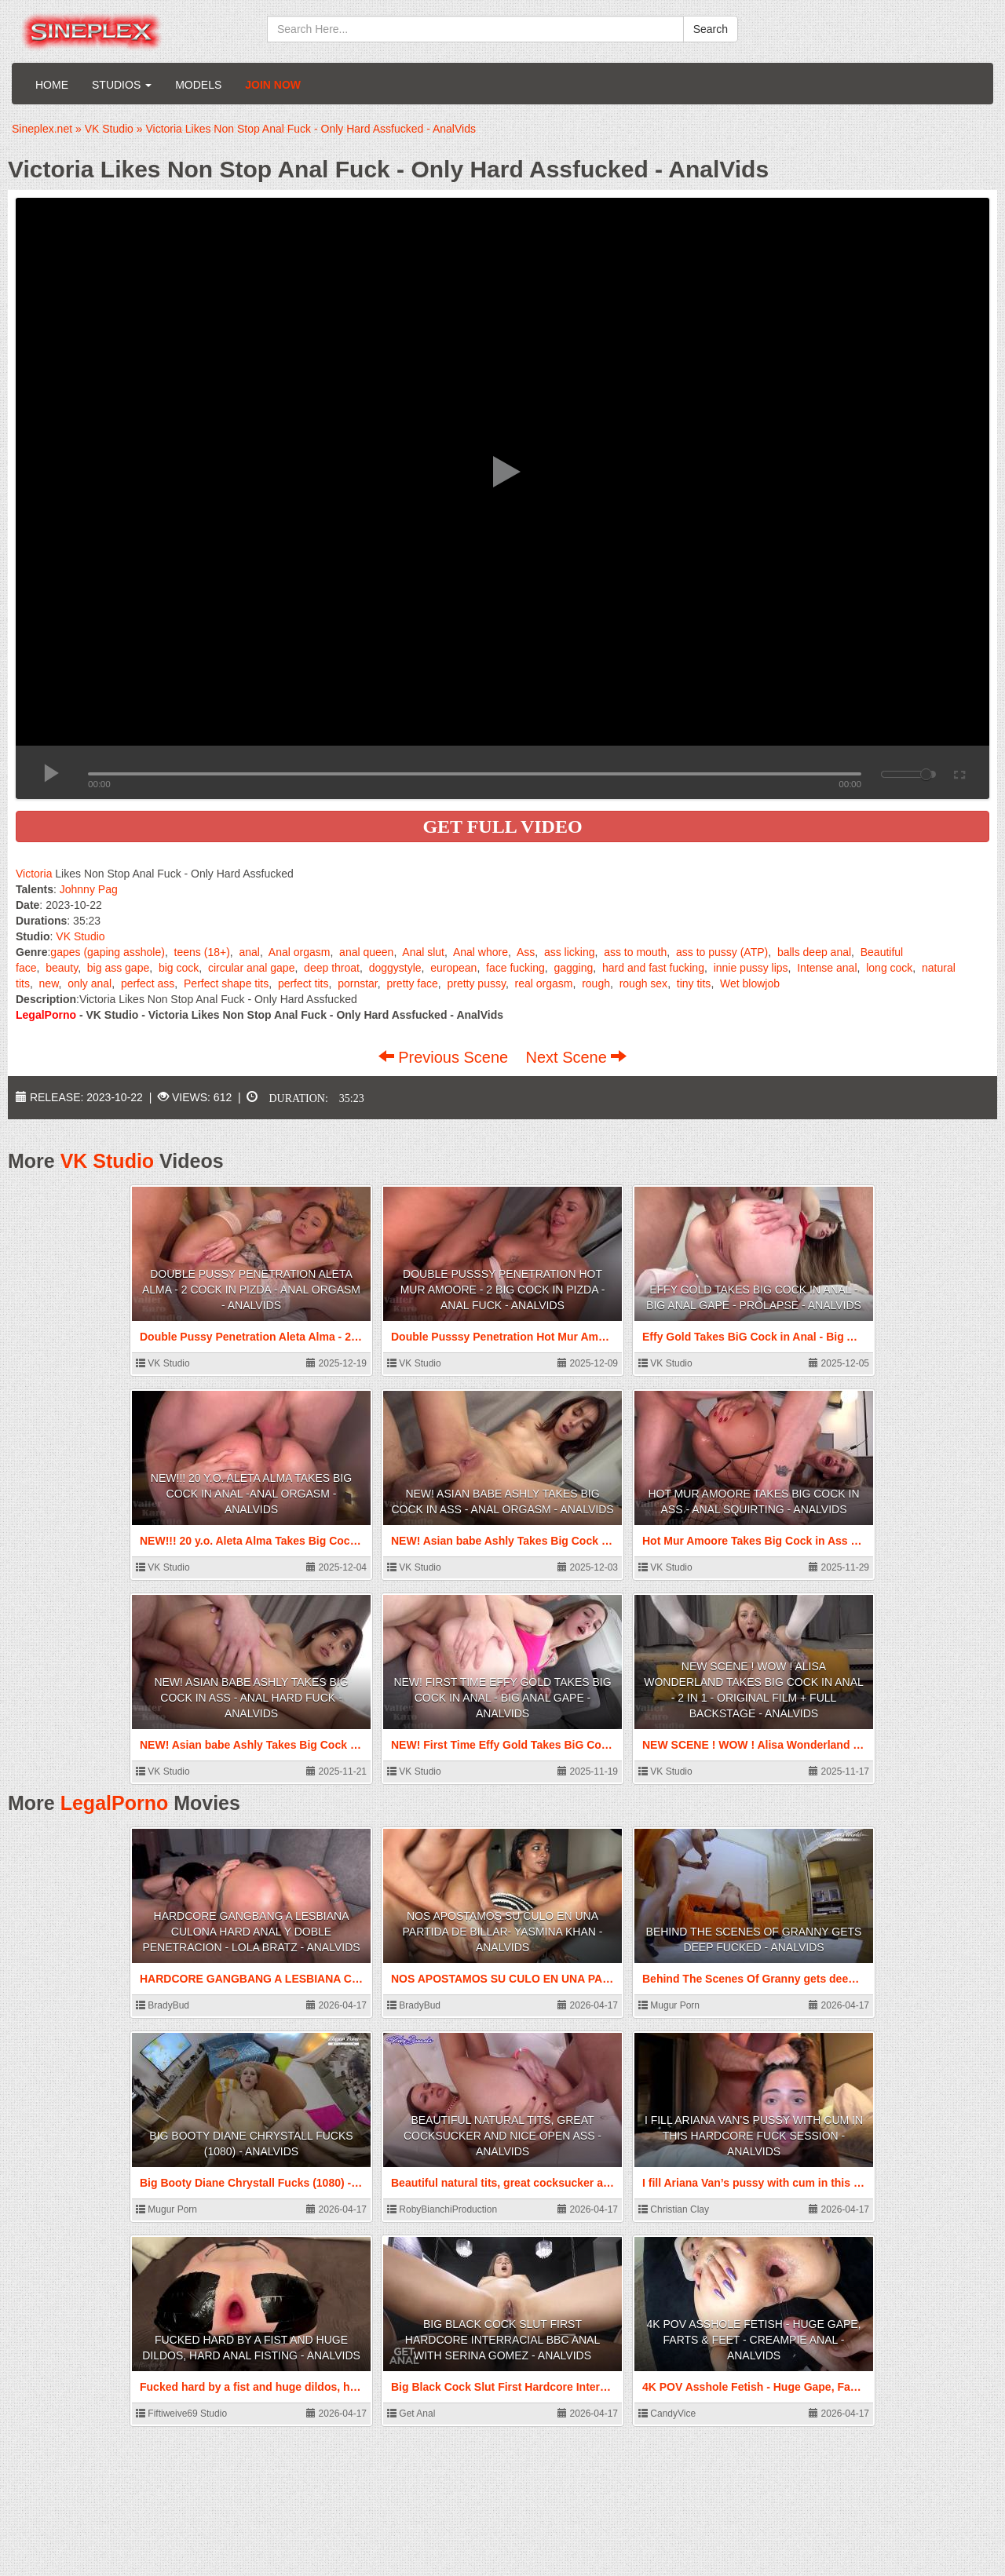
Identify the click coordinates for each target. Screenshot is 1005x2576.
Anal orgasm (300, 952)
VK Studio (80, 936)
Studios (122, 84)
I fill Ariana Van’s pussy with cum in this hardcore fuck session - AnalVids (754, 2136)
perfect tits (303, 983)
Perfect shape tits (226, 983)
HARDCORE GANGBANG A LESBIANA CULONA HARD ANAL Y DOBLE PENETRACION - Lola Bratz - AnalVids (251, 1932)
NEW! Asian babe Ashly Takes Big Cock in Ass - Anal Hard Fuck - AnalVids (251, 1698)
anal (249, 952)
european (453, 967)
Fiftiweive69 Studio (181, 2413)
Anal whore (480, 952)
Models (198, 84)
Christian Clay (673, 2209)
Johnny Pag (89, 889)
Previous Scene (445, 1057)
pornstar (358, 983)
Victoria (34, 873)
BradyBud (162, 2005)
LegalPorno (114, 1803)
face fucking (515, 967)
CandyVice (667, 2413)
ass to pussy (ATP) (722, 952)
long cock (889, 967)
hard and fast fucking (653, 967)
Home (51, 84)
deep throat (332, 967)
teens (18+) (202, 952)
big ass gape (118, 967)
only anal (89, 983)
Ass (526, 952)
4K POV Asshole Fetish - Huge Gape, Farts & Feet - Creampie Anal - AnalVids (753, 2340)
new (49, 983)
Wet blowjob (750, 983)
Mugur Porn (669, 2005)
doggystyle (395, 967)
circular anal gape (251, 967)
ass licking (569, 952)
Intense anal (827, 967)
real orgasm (544, 983)
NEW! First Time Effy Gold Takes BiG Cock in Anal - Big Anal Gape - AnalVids (502, 1698)
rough (596, 983)
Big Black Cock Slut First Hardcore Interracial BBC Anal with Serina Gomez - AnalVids (502, 2340)
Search (710, 29)
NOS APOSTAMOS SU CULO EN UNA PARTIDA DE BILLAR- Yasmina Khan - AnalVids (503, 1932)
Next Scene (576, 1057)
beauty (62, 967)
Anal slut (423, 952)
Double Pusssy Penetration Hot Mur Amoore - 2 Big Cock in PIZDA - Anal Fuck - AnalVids (502, 1290)
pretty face (411, 983)
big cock (179, 967)
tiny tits (694, 983)
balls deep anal (814, 952)
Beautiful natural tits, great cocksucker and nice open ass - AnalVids (502, 2136)
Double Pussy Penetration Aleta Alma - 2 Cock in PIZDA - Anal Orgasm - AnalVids (251, 1290)
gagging (573, 967)
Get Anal (411, 2413)
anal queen (366, 952)
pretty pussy (476, 983)
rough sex (643, 983)
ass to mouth (635, 952)
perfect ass (147, 983)
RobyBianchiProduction (442, 2209)
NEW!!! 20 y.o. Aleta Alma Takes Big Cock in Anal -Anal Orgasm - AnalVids (251, 1494)
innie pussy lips (751, 967)
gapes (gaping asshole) (107, 952)
